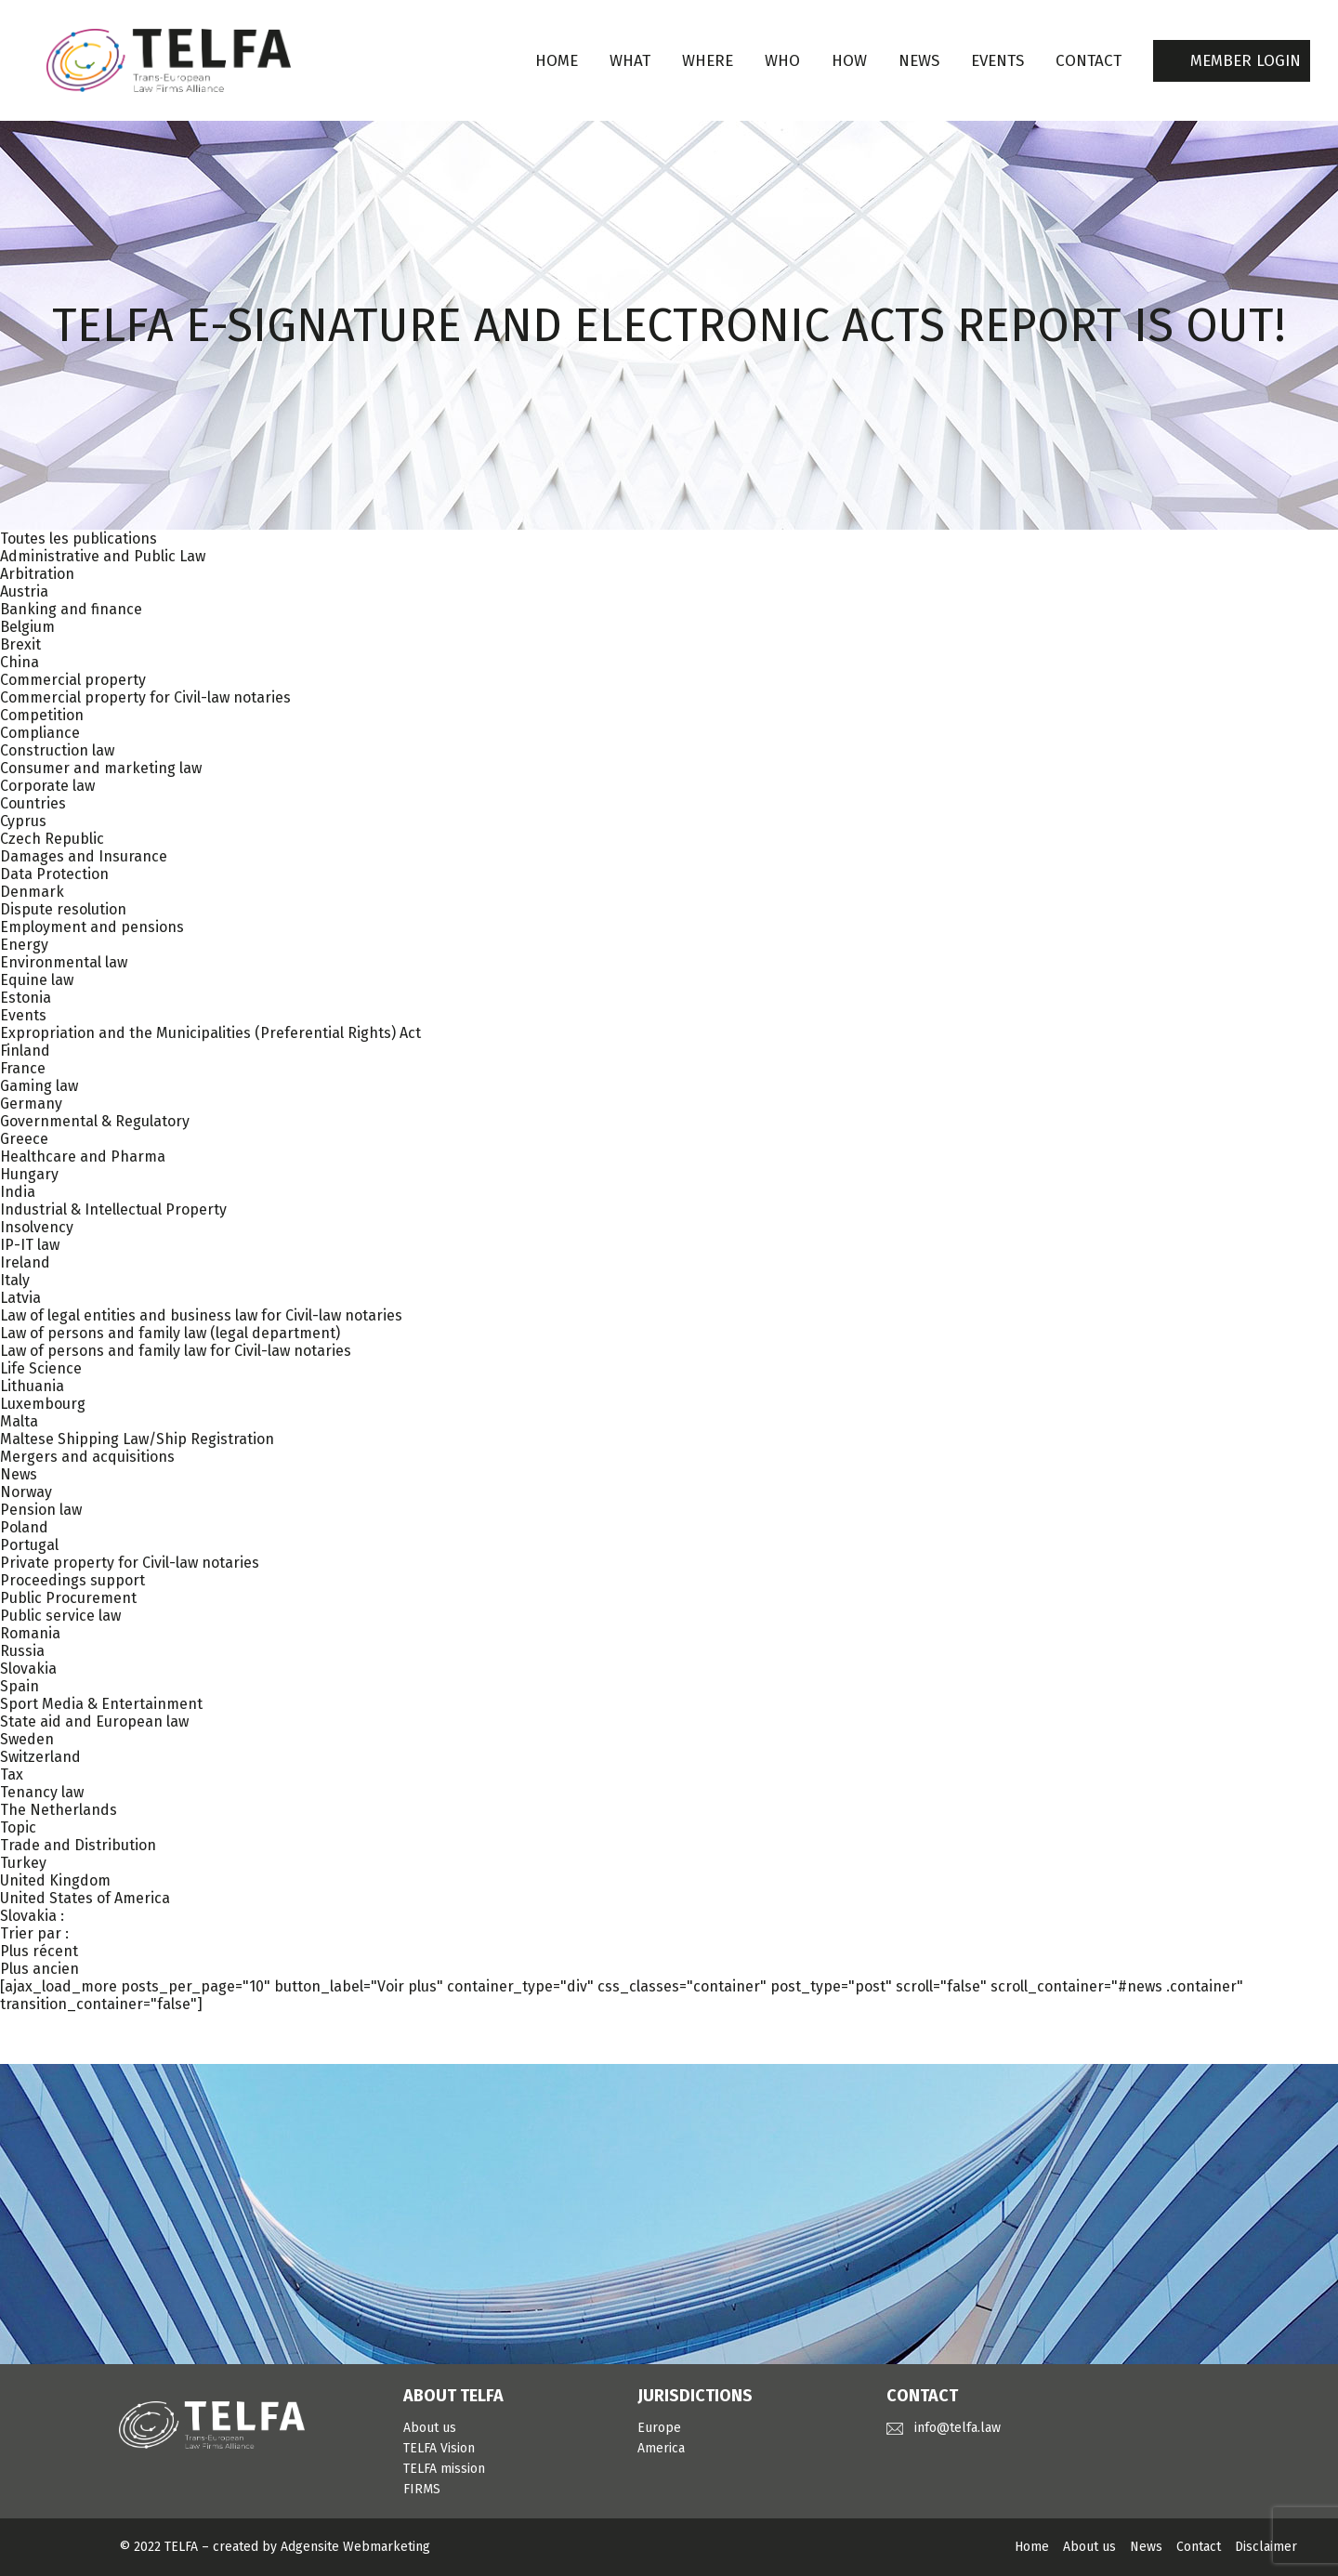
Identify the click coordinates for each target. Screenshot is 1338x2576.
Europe (659, 2428)
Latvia (20, 1298)
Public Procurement (68, 1598)
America (661, 2448)
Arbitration (37, 574)
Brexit (20, 644)
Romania (30, 1633)
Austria (24, 591)
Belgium (27, 627)
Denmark (32, 891)
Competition (42, 715)
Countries (33, 803)
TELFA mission (444, 2469)
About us (429, 2428)
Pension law (41, 1509)
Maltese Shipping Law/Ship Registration (137, 1439)
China (19, 662)
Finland (25, 1050)
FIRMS (421, 2489)
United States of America (85, 1898)
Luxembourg (42, 1404)
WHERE (707, 61)
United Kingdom (55, 1880)
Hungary (29, 1174)
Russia (22, 1651)
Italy (15, 1280)
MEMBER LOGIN (1245, 61)
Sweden (27, 1739)
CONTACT (1089, 61)
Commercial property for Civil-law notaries (145, 697)
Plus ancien (39, 1969)
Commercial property (73, 680)
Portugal (29, 1545)
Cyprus (23, 821)
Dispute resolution (63, 909)
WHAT (630, 61)
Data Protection (54, 874)
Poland (24, 1527)
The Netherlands (58, 1810)
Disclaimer (1266, 2547)
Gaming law (39, 1086)
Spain (19, 1686)
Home (556, 61)
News (18, 1474)
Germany (31, 1103)
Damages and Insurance (83, 856)
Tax (11, 1774)
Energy (24, 944)
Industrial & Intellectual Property (113, 1209)
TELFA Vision (439, 2448)
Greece (24, 1139)
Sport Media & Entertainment (101, 1704)
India (17, 1192)
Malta (19, 1421)
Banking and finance (71, 609)
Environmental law (63, 962)
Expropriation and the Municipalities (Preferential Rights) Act (210, 1033)
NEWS (919, 61)
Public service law (60, 1615)
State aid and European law (94, 1721)
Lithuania (32, 1386)
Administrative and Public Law (102, 556)
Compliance (40, 733)
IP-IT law (29, 1245)
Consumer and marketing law (101, 768)
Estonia (25, 997)
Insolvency (36, 1227)
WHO (782, 61)
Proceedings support (72, 1580)
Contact (1198, 2547)
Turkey (23, 1863)
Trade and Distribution (78, 1845)
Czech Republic (52, 839)
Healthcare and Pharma (82, 1156)
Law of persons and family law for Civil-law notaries (175, 1351)
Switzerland (40, 1757)
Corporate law (47, 786)
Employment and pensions (92, 927)
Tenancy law (42, 1792)
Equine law (36, 980)
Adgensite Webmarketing (355, 2547)
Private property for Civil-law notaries (129, 1562)
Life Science (41, 1368)
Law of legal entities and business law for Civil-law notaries (201, 1315)
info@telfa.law (957, 2428)
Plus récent (39, 1951)
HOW (849, 61)
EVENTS (997, 61)
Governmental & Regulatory (95, 1121)
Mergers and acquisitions (87, 1456)
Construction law (57, 750)
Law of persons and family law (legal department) (170, 1333)
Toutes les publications (78, 538)
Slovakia (28, 1668)
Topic (18, 1827)
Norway (26, 1492)
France (23, 1068)
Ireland (25, 1262)
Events (23, 1015)
